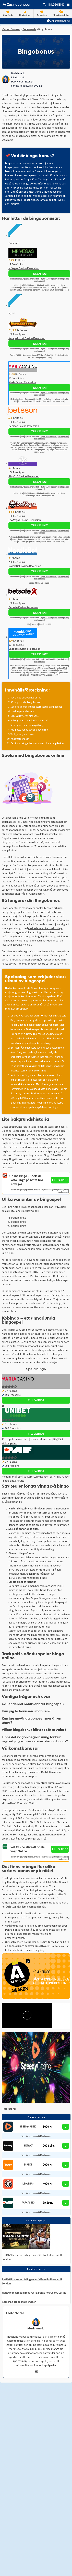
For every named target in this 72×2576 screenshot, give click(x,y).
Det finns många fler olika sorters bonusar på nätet (37, 743)
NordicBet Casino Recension (24, 566)
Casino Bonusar (11, 29)
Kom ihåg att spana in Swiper (19, 2301)
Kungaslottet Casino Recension (26, 338)
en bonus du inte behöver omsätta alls (27, 1946)
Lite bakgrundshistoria (22, 711)
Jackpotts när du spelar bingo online (29, 729)
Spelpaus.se (46, 2136)
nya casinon (20, 2361)
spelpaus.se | (39, 281)
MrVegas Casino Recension (23, 268)
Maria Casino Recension (22, 382)
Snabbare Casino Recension (24, 648)
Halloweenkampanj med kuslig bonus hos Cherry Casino (34, 2292)
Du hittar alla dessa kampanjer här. (26, 1906)
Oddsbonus (11, 1925)
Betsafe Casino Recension (23, 607)
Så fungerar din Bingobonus (25, 702)
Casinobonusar (15, 2340)
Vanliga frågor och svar (22, 734)
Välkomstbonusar (19, 738)
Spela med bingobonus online (25, 697)
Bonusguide (29, 29)
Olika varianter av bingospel (24, 715)
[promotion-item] (36, 1381)
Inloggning (56, 4)
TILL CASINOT (60, 1180)
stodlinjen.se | (63, 279)
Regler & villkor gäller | (49, 279)
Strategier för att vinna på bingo (27, 725)
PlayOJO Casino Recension (23, 476)
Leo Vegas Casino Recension (24, 520)
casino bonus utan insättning (45, 928)
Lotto (22, 1134)
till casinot (39, 273)
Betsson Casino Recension (23, 426)
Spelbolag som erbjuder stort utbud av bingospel (36, 706)
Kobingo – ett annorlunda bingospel (29, 720)
